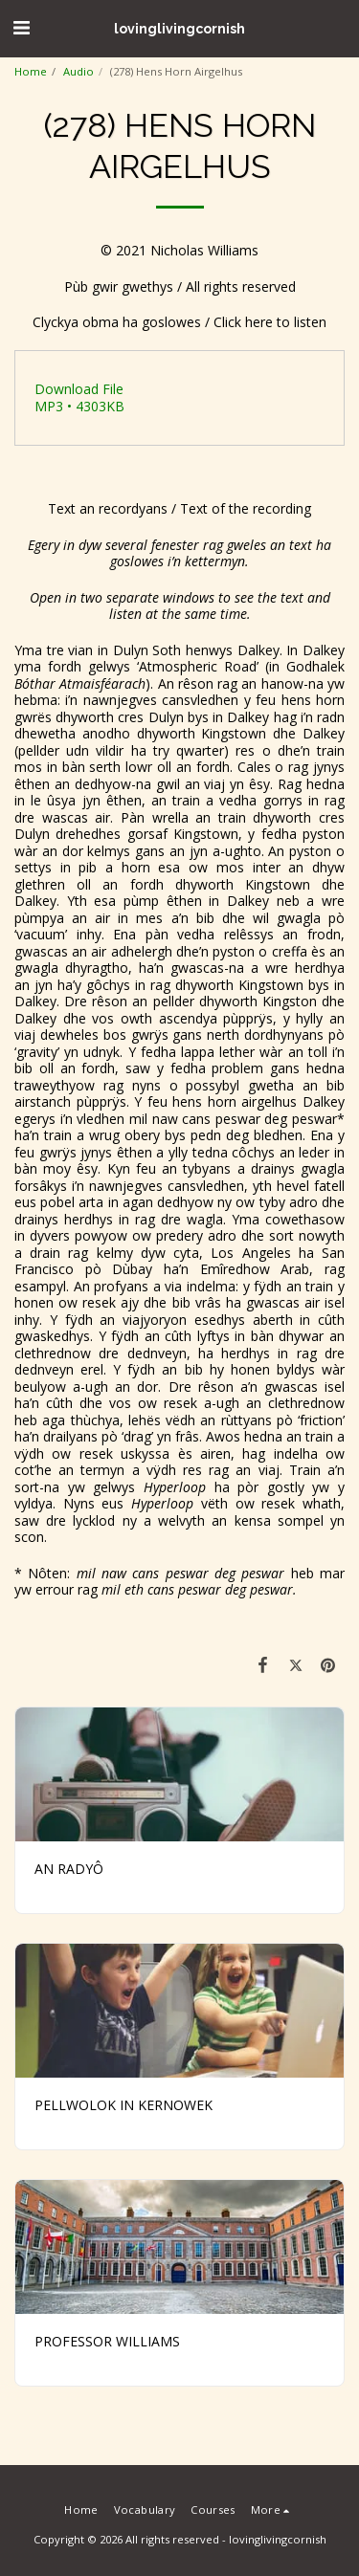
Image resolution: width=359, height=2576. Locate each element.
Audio (78, 71)
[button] (21, 27)
